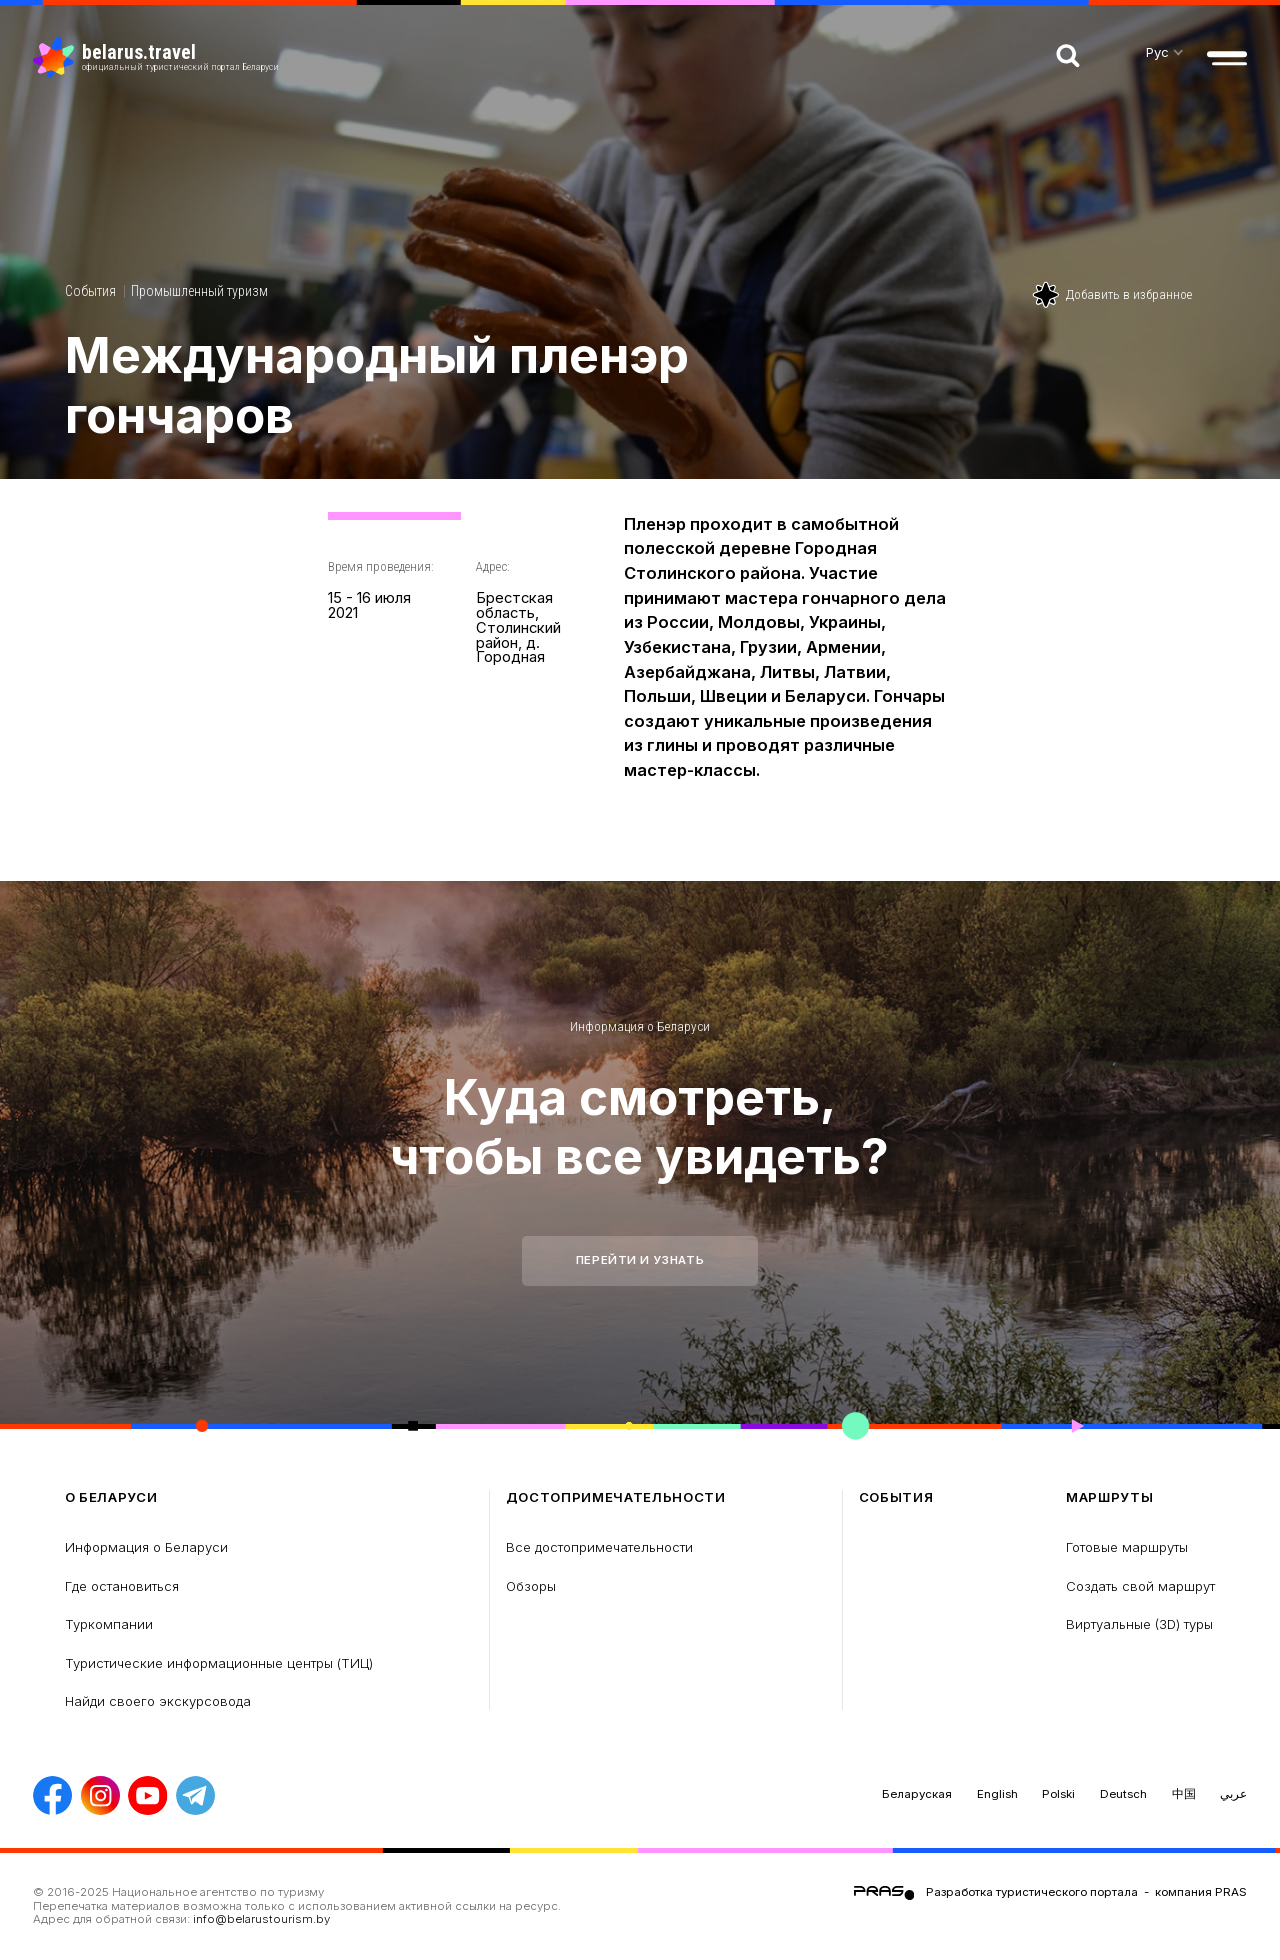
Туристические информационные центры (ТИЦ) (219, 1663)
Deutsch (1123, 1794)
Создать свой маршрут (1140, 1586)
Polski (1058, 1794)
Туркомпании (109, 1624)
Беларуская (917, 1794)
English (997, 1794)
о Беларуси (111, 1497)
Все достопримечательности (599, 1547)
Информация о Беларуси (640, 1026)
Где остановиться (122, 1586)
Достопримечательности (616, 1497)
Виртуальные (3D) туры (1139, 1624)
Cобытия (90, 291)
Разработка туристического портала (1032, 1892)
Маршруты (1109, 1497)
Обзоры (531, 1586)
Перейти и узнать (640, 1260)
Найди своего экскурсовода (158, 1701)
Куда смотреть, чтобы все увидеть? (639, 1126)
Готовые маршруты (1127, 1547)
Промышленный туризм (199, 291)
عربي (1233, 1794)
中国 (1184, 1794)
